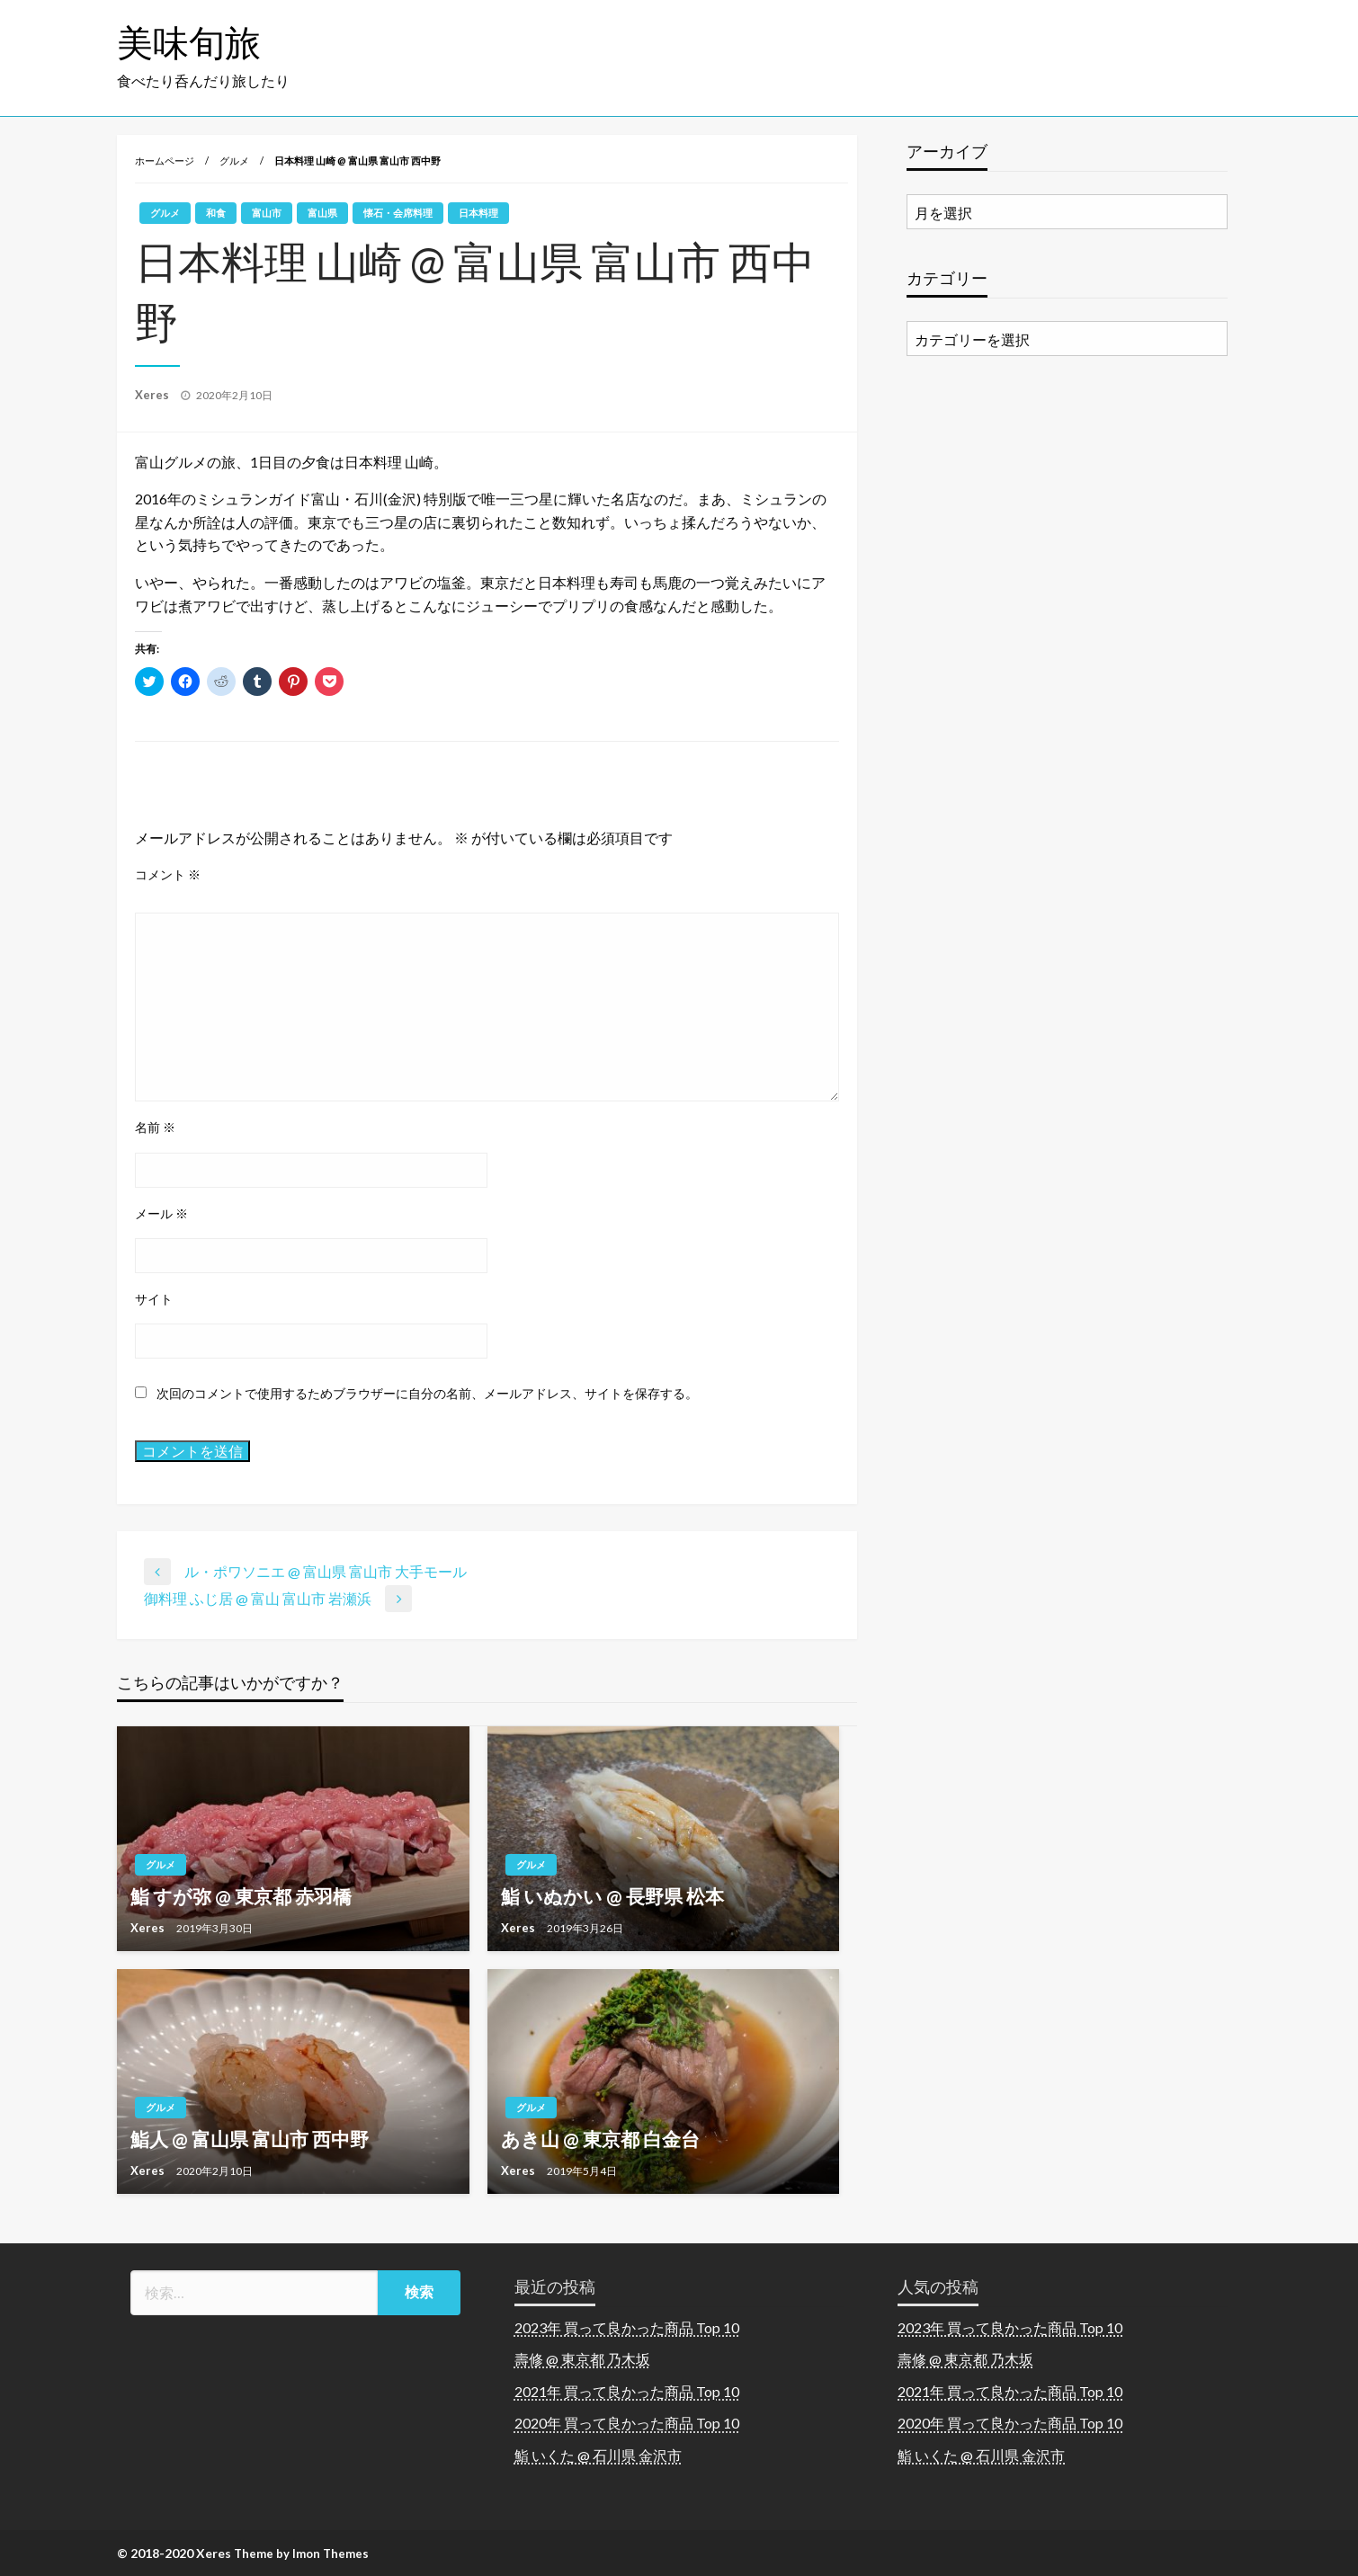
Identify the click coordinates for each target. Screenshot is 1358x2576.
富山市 (266, 212)
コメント (168, 874)
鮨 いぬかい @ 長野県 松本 (612, 1896)
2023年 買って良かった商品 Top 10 (626, 2327)
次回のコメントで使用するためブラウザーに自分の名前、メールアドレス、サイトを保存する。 (427, 1393)
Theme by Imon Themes (301, 2553)
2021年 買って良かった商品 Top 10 (626, 2391)
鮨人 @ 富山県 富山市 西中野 (249, 2138)
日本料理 (478, 212)
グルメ (234, 160)
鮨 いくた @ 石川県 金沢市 (598, 2455)
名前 (155, 1127)
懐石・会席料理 (398, 212)
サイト (154, 1298)
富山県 (322, 212)
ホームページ (164, 160)
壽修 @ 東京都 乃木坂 (582, 2358)
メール (161, 1213)
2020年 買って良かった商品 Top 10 (626, 2422)
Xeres (153, 395)
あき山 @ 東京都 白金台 (600, 2138)
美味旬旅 (189, 42)
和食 (216, 212)
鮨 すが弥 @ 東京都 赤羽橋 (241, 1896)
